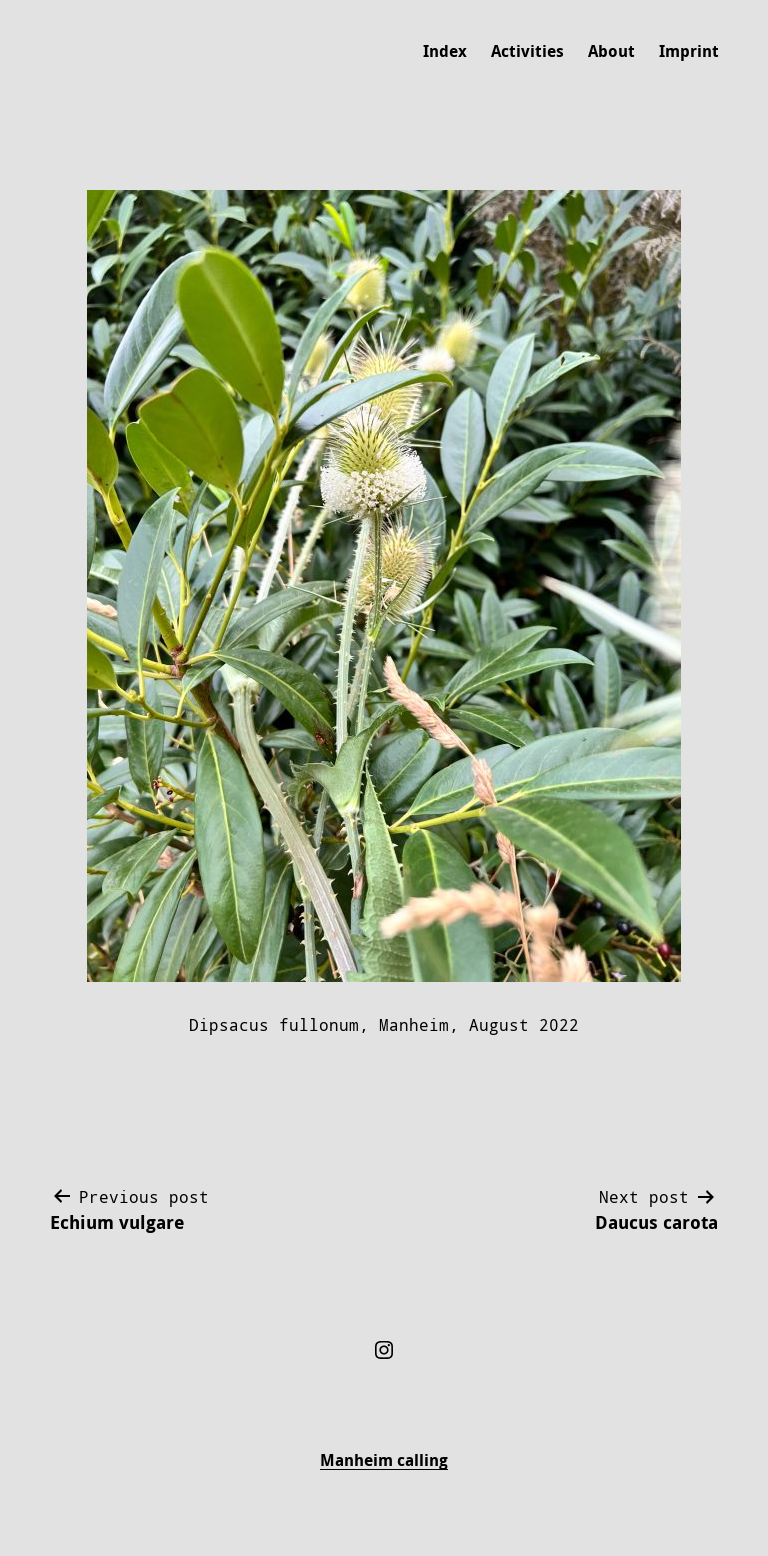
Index (445, 51)
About (611, 51)
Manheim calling (384, 1460)
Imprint (689, 51)
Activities (527, 51)
